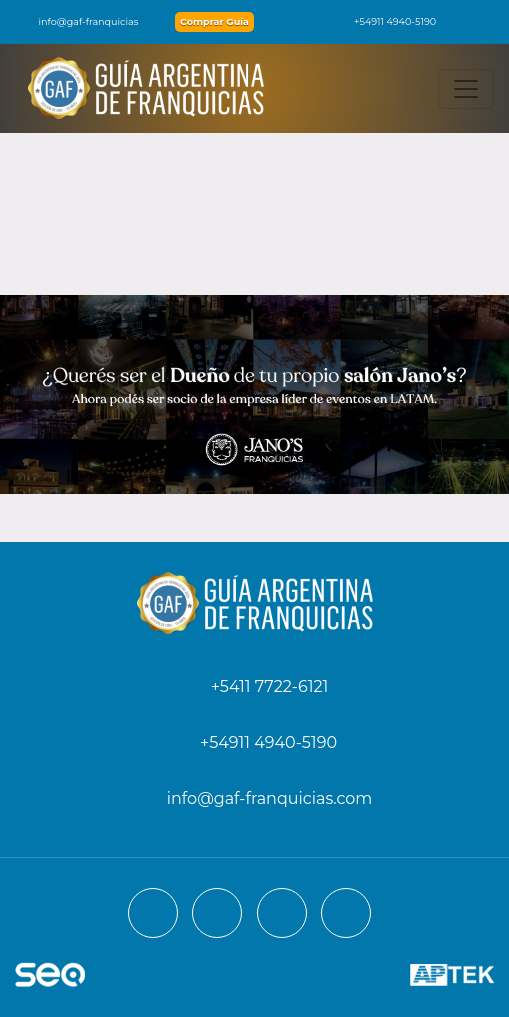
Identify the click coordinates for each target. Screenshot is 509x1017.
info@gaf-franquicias (77, 21)
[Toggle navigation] (466, 89)
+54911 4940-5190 (385, 21)
